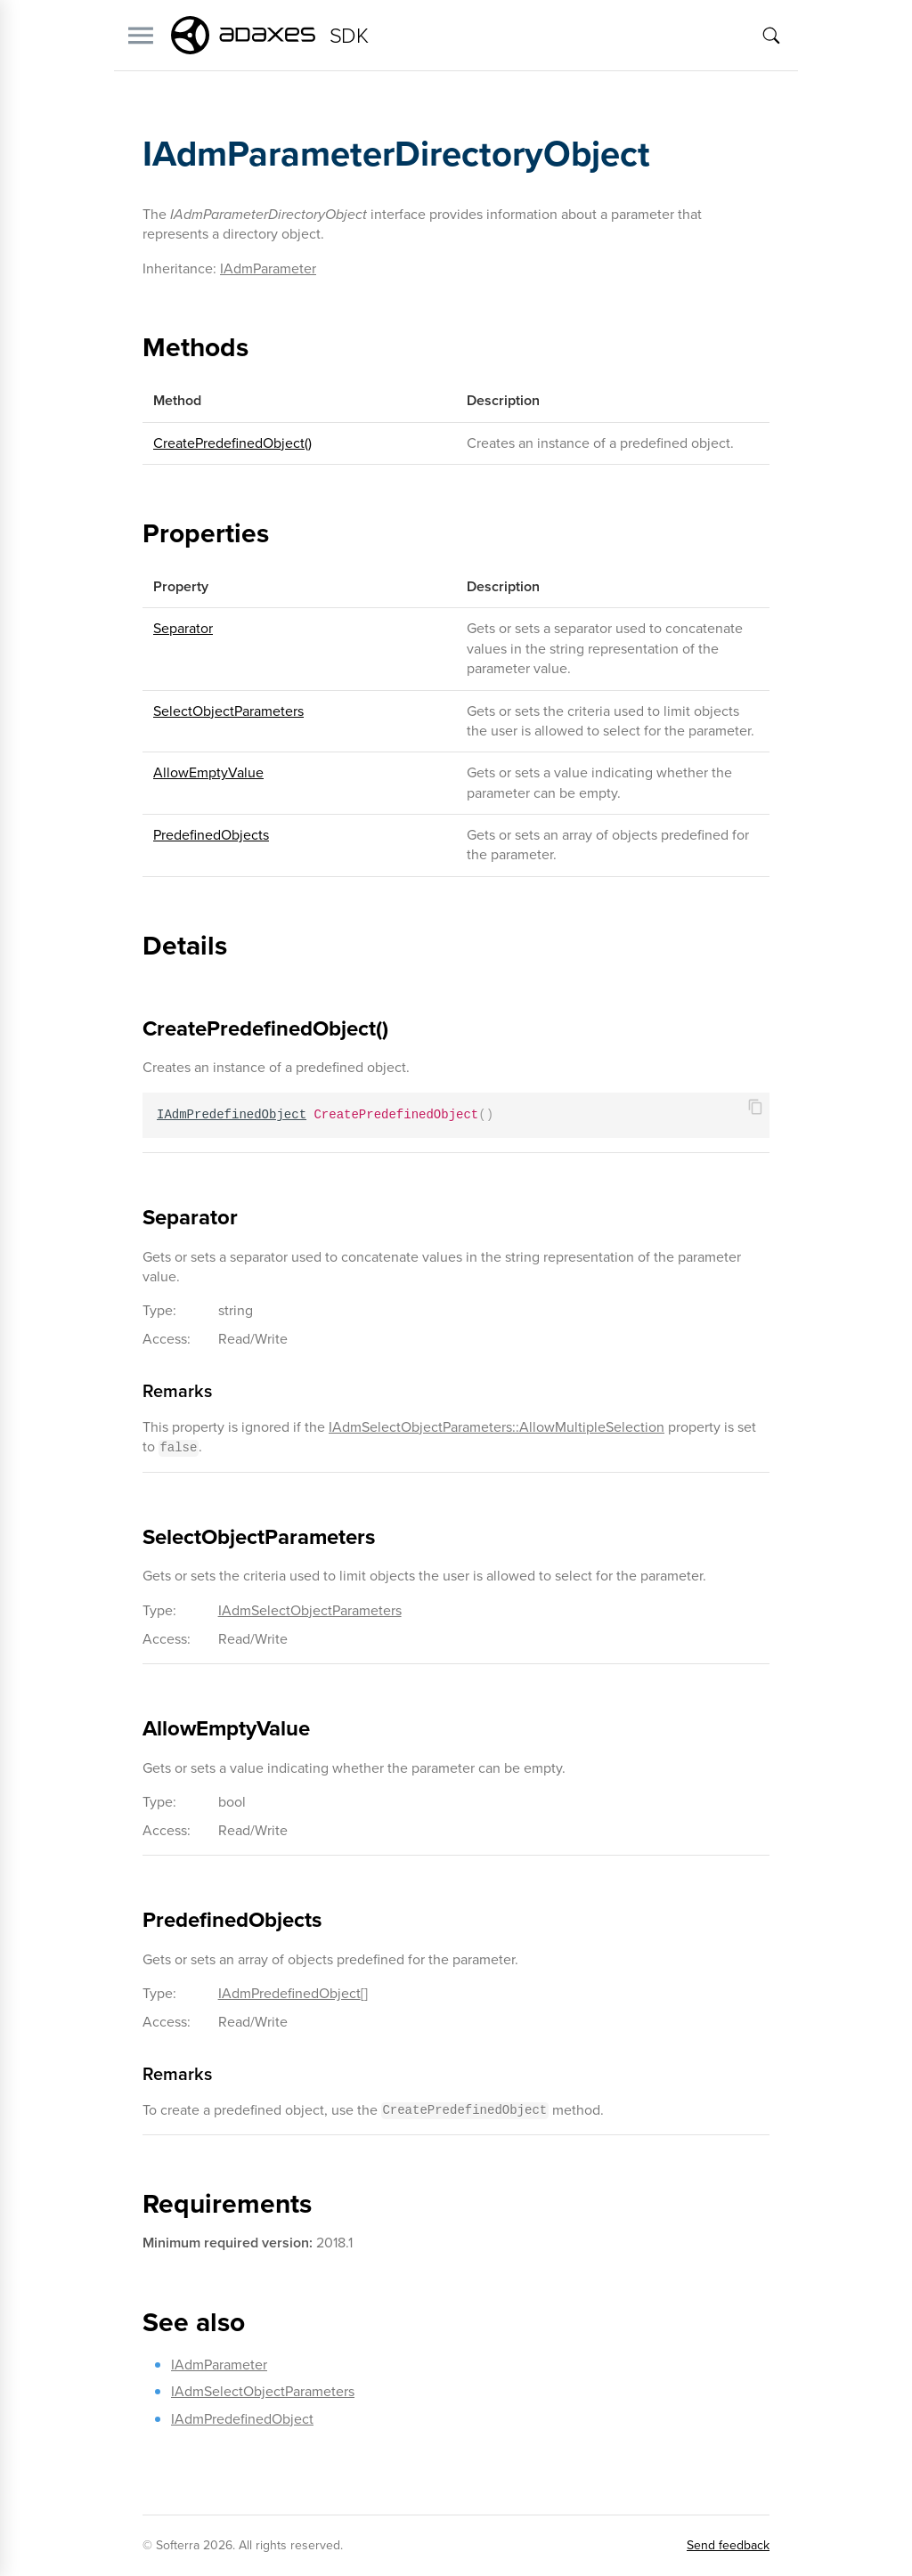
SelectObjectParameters (228, 711)
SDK (349, 36)
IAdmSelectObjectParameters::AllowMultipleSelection (496, 1427)
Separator (183, 628)
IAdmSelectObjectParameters (310, 1610)
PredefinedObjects (211, 835)
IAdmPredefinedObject (289, 1993)
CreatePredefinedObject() (232, 443)
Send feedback (728, 2545)
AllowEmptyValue (208, 772)
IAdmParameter (268, 268)
